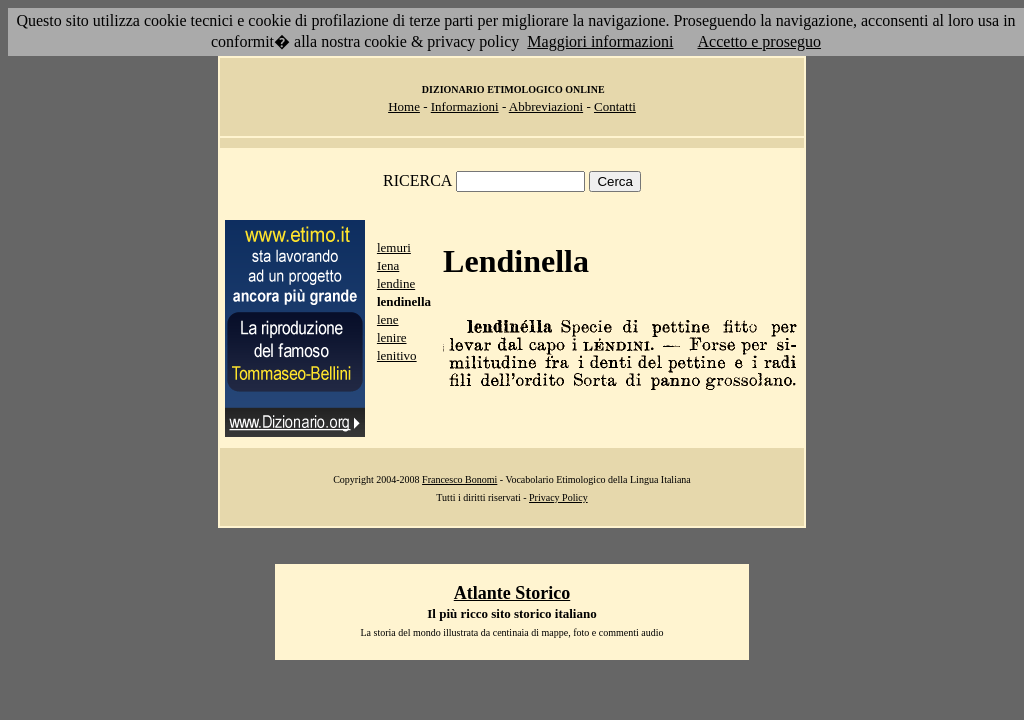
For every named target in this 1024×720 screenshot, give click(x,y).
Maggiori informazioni (600, 41)
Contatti (615, 106)
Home (404, 106)
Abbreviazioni (546, 106)
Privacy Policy (558, 497)
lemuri (394, 247)
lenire (392, 337)
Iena (388, 265)
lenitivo (397, 355)
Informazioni (465, 106)
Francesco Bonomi (459, 479)
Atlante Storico (512, 593)
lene (388, 319)
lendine (396, 283)
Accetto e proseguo (760, 41)
